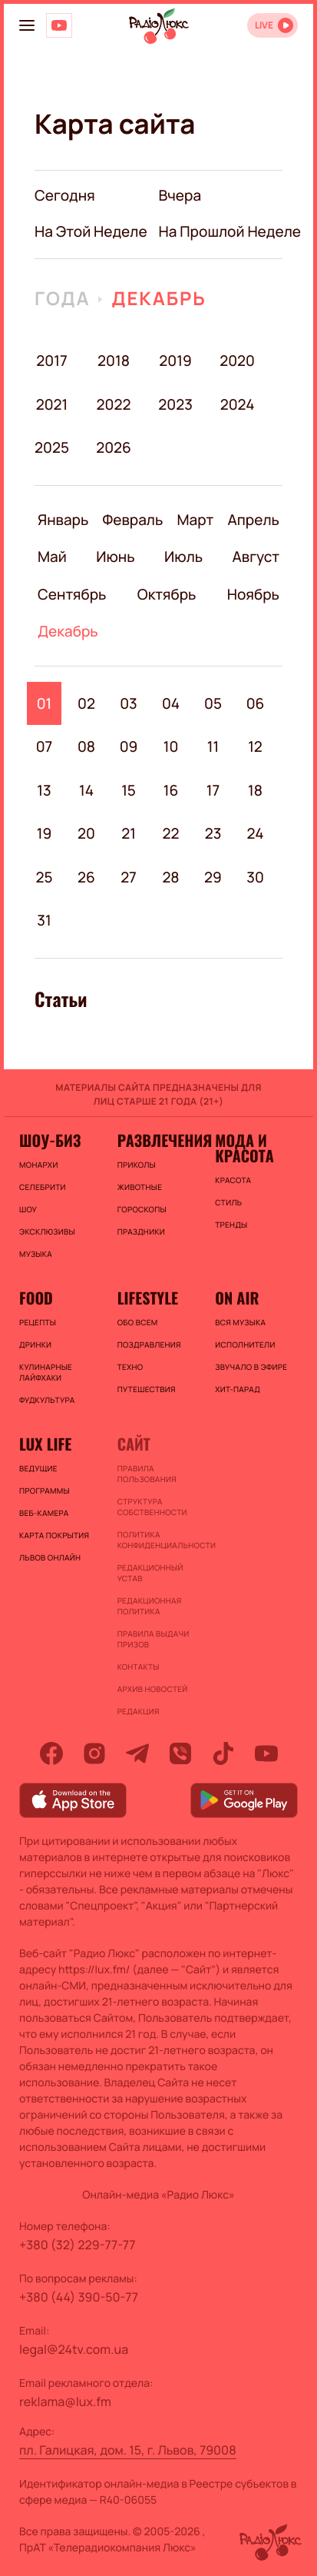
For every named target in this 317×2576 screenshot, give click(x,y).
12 (255, 746)
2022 (114, 404)
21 (128, 833)
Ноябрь (253, 594)
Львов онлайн (50, 1557)
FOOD (36, 1297)
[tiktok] (223, 1753)
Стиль (228, 1202)
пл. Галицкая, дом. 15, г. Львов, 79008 (127, 2449)
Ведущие (38, 1468)
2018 (113, 361)
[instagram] (94, 1753)
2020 (237, 361)
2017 (51, 361)
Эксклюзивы (47, 1231)
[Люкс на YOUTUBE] (59, 25)
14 (86, 790)
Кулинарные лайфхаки (45, 1372)
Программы (44, 1490)
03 (128, 703)
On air (237, 1297)
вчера (180, 195)
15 (128, 790)
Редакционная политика (149, 1606)
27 (129, 877)
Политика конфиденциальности (158, 1540)
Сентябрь (72, 594)
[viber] (180, 1753)
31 (44, 920)
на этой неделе (91, 231)
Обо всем (137, 1322)
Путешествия (146, 1389)
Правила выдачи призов (153, 1639)
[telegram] (137, 1753)
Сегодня (65, 195)
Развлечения (158, 1140)
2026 (114, 447)
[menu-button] (27, 25)
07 (44, 746)
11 (213, 746)
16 (171, 790)
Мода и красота (244, 1147)
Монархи (38, 1164)
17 (213, 790)
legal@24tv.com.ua (73, 2349)
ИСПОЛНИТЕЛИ (245, 1344)
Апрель (253, 520)
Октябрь (166, 594)
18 (255, 790)
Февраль (133, 520)
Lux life (45, 1443)
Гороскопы (142, 1209)
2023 (175, 404)
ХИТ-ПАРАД (237, 1389)
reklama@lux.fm (65, 2401)
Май (52, 557)
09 (129, 746)
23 (213, 833)
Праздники (141, 1231)
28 (170, 877)
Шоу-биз (50, 1140)
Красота (233, 1180)
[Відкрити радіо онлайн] (272, 25)
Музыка (35, 1253)
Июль (183, 557)
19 (44, 833)
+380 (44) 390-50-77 (78, 2296)
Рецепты (37, 1322)
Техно (130, 1366)
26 (86, 877)
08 (86, 746)
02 (86, 703)
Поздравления (149, 1344)
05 (213, 703)
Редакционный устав (150, 1573)
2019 (175, 361)
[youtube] (266, 1753)
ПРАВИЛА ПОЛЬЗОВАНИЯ (147, 1473)
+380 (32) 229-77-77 (77, 2244)
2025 (52, 447)
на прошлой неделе (230, 231)
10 (171, 746)
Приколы (136, 1164)
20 (86, 833)
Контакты (138, 1666)
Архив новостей (152, 1689)
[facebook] (51, 1753)
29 (213, 877)
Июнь (115, 557)
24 (255, 833)
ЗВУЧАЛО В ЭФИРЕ (251, 1366)
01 (44, 703)
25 (43, 877)
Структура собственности (152, 1506)
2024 (237, 404)
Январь (63, 520)
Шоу (28, 1209)
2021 (52, 404)
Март (195, 520)
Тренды (231, 1224)
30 (255, 877)
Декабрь (158, 298)
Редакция (138, 1711)
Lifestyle (147, 1297)
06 (255, 703)
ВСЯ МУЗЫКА (240, 1322)
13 (44, 790)
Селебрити (42, 1187)
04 (171, 703)
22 (171, 833)
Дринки (35, 1344)
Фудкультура (46, 1399)
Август (256, 557)
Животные (140, 1187)
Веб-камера (43, 1512)
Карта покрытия (54, 1535)
